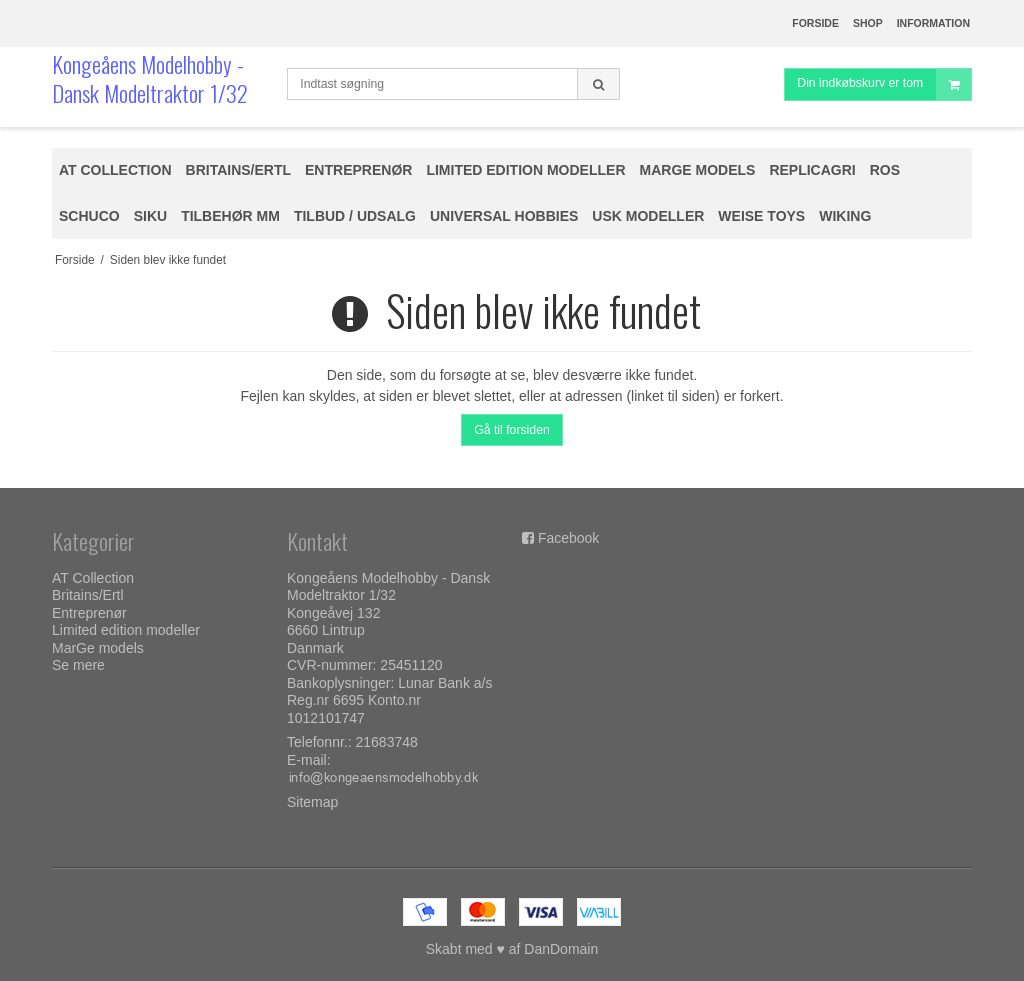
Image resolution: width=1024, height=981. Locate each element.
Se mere (78, 665)
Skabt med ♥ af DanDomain (512, 949)
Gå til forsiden (512, 430)
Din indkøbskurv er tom (884, 84)
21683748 (387, 742)
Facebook (568, 538)
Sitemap (312, 802)
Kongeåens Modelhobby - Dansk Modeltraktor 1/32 (150, 78)
